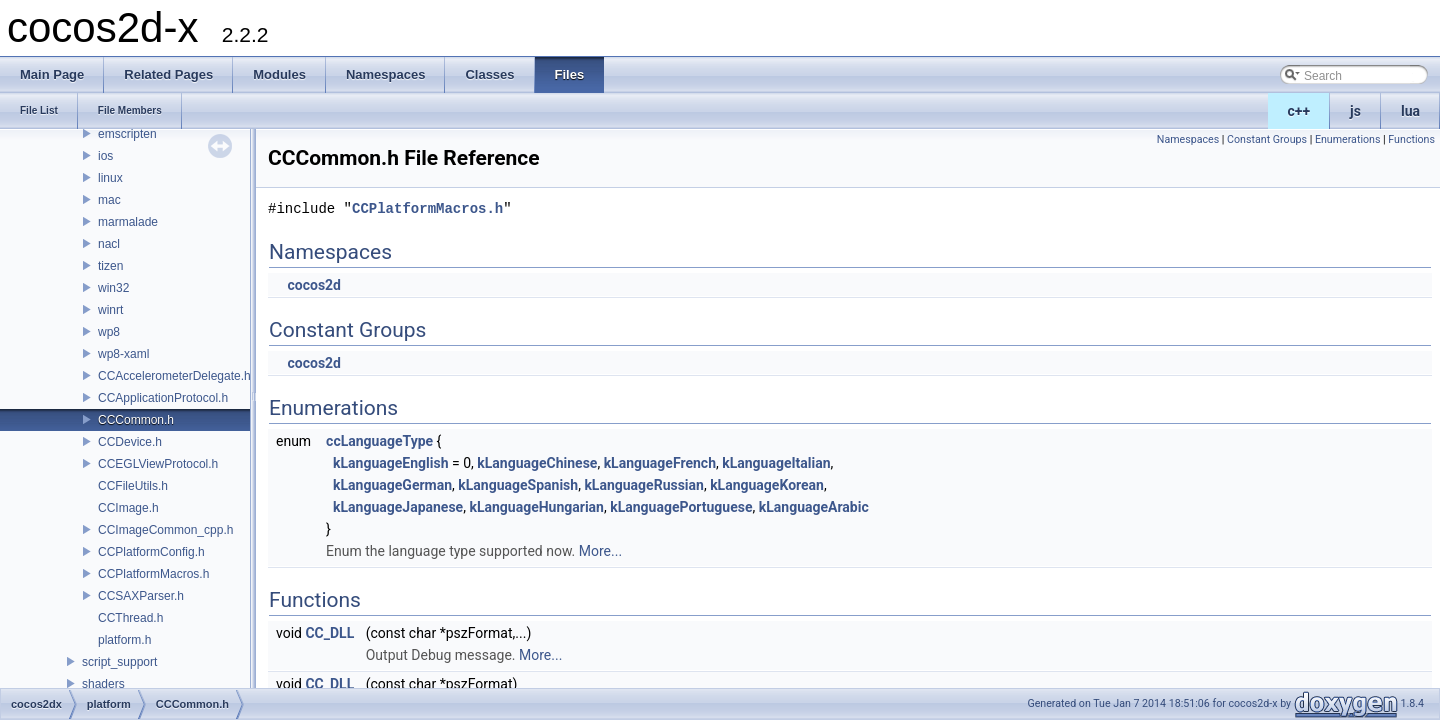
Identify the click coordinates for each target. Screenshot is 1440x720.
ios (105, 156)
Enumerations (1348, 139)
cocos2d (314, 285)
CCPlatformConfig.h (151, 552)
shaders (103, 684)
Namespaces (1188, 139)
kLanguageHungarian (536, 507)
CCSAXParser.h (141, 596)
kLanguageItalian (776, 463)
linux (110, 178)
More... (600, 551)
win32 (113, 288)
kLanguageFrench (660, 463)
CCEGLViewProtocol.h (158, 464)
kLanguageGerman (392, 485)
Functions (1411, 139)
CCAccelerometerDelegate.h (174, 376)
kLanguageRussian (644, 485)
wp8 (109, 332)
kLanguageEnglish (390, 463)
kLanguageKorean (767, 485)
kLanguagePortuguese (681, 507)
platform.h (124, 640)
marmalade (128, 222)
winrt (110, 310)
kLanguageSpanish (518, 485)
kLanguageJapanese (398, 507)
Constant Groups (1267, 139)
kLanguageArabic (814, 507)
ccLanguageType (379, 441)
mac (109, 200)
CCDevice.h (130, 442)
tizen (110, 266)
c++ (1299, 111)
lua (1410, 111)
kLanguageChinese (537, 463)
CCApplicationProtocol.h (163, 398)
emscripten (127, 134)
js (1355, 111)
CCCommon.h (136, 420)
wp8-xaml (123, 354)
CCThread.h (130, 618)
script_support (119, 662)
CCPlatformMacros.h (153, 574)
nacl (109, 244)
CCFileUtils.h (133, 486)
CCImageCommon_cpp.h (165, 530)
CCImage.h (128, 508)
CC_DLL (329, 633)
